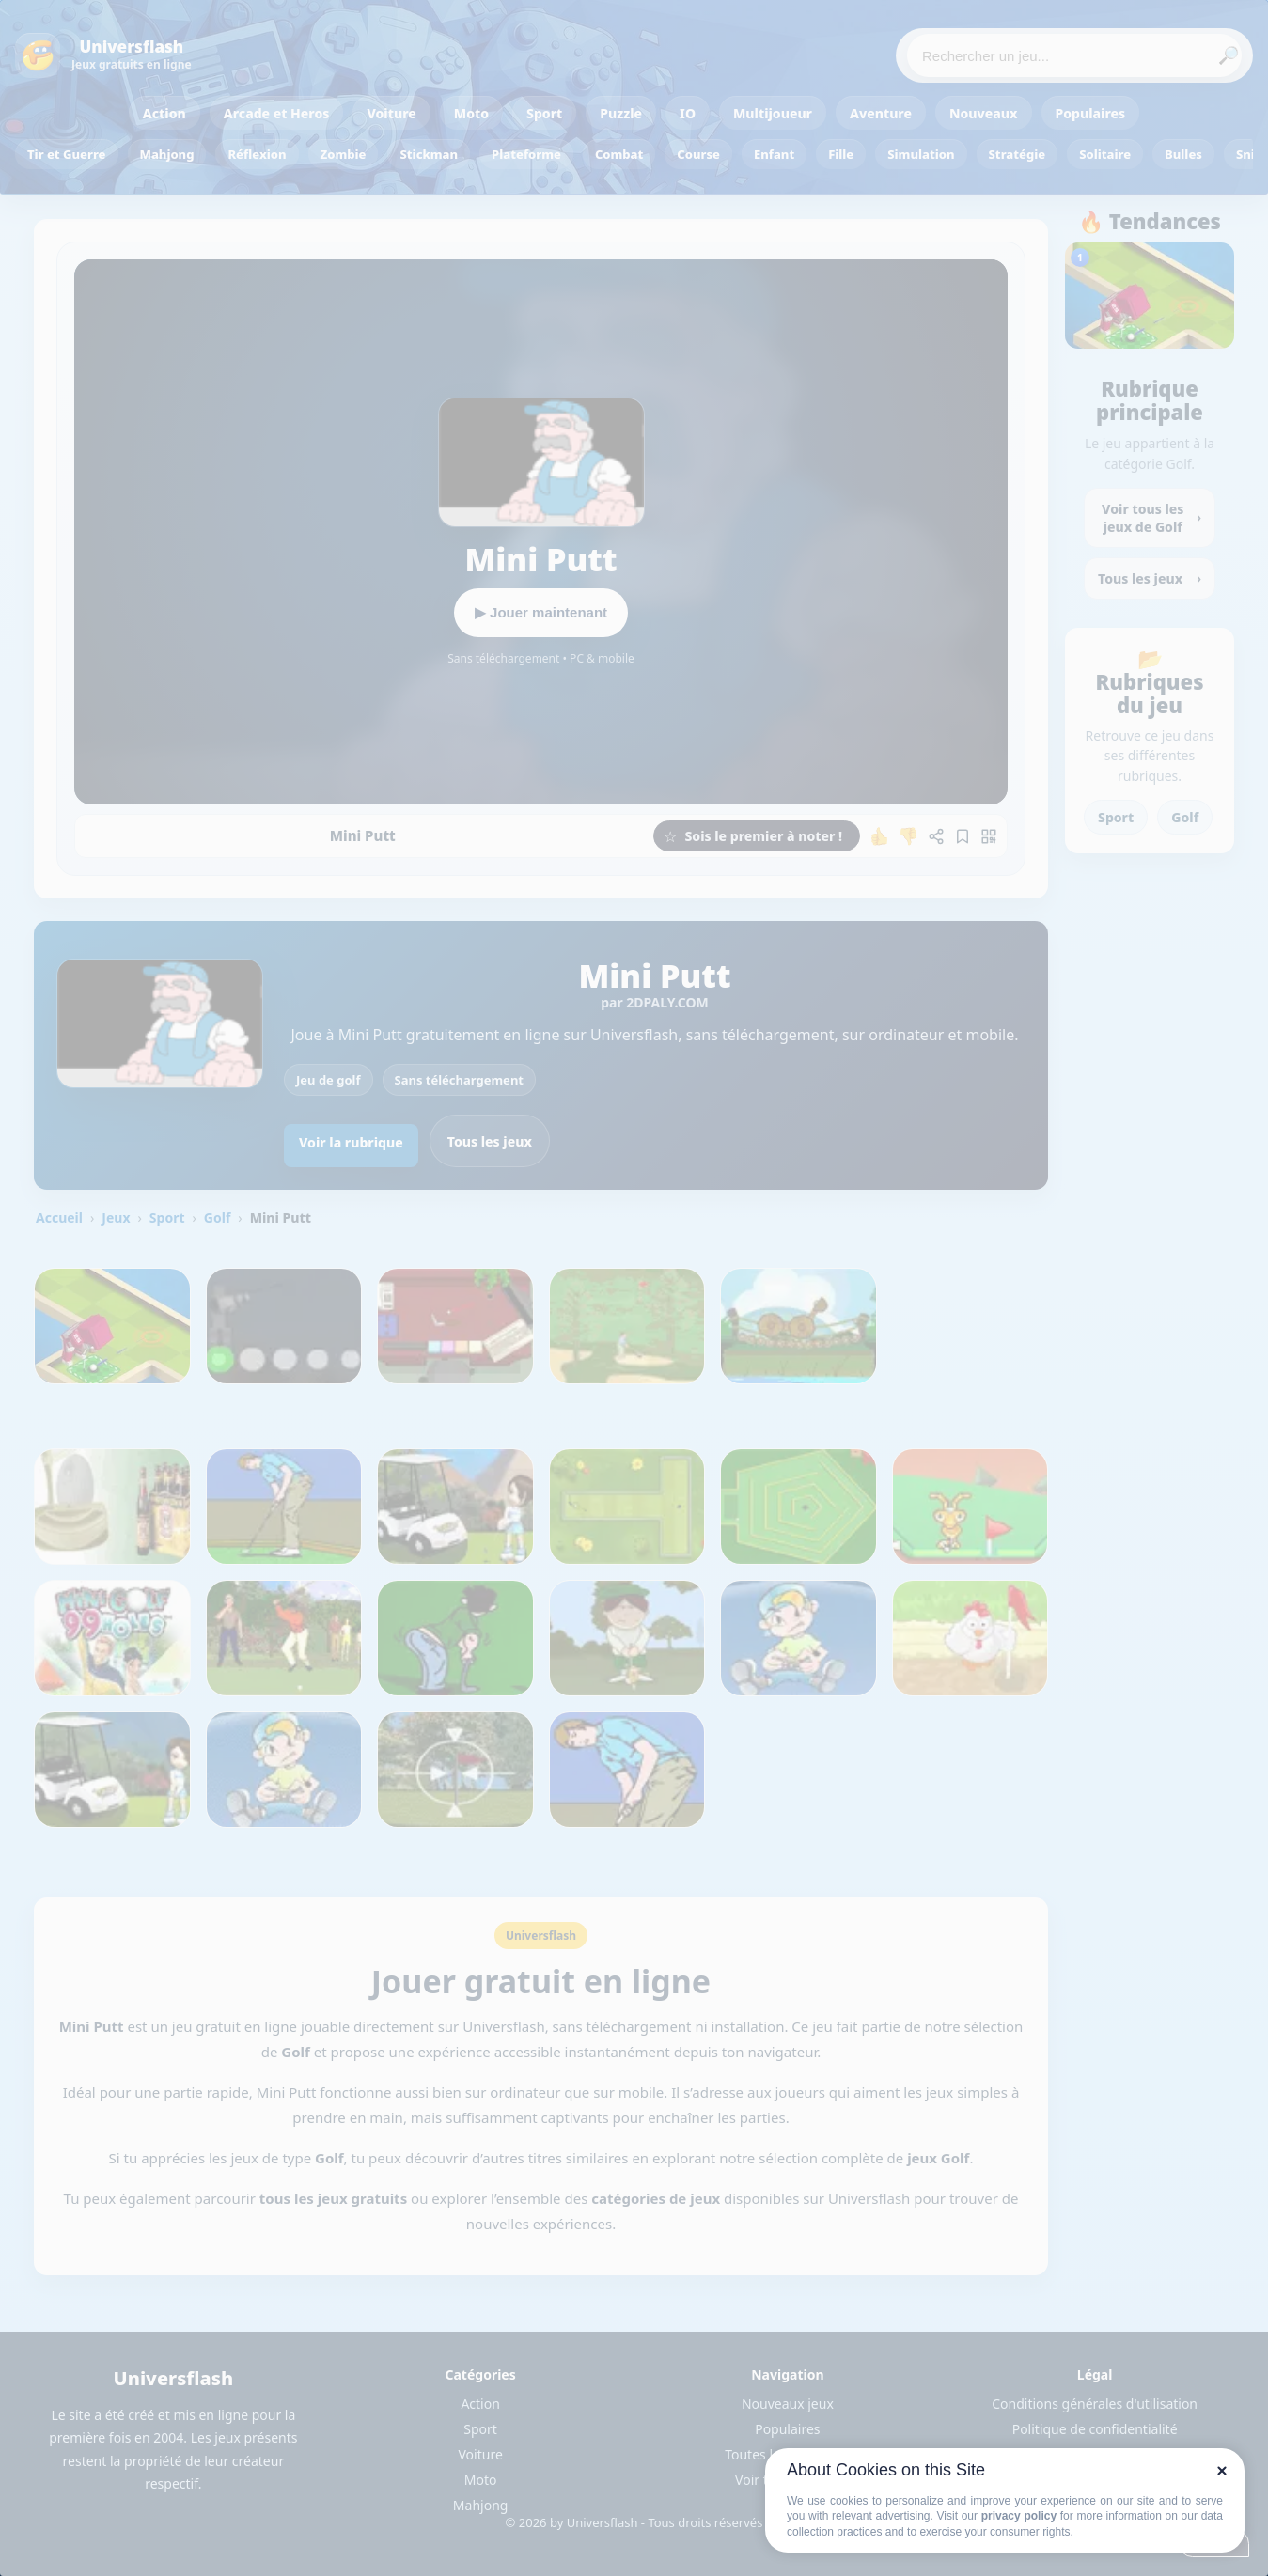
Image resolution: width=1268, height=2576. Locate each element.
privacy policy (1019, 2515)
